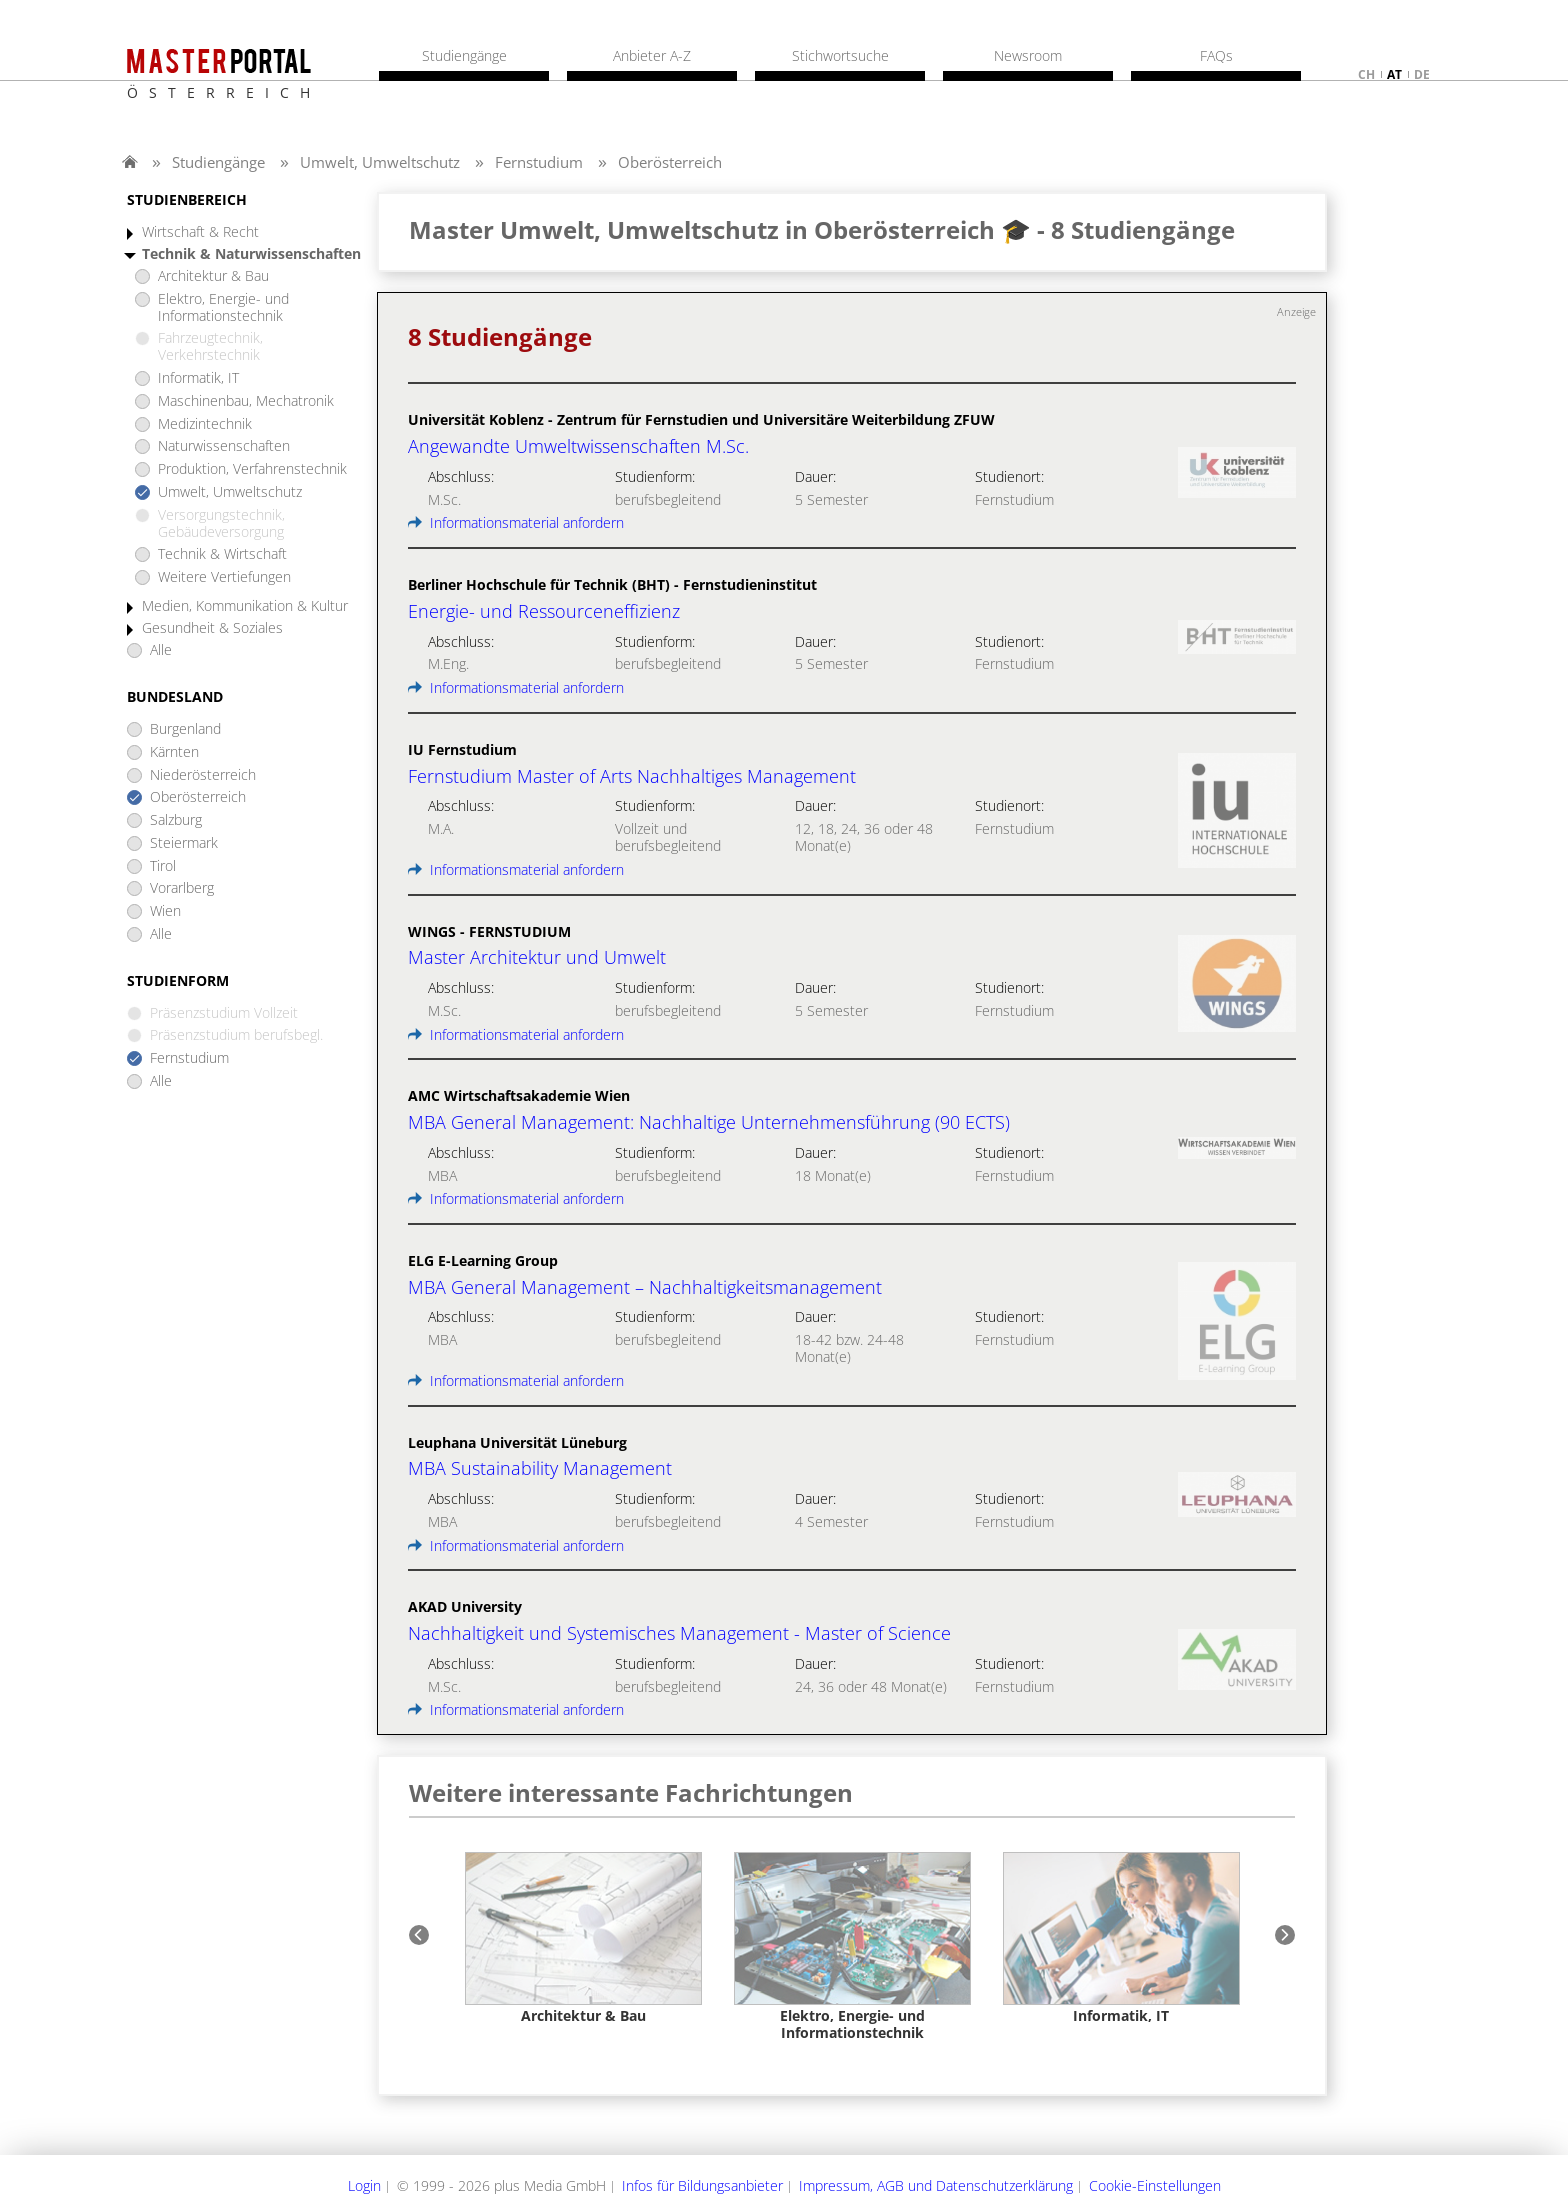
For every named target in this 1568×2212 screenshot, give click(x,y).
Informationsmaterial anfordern (516, 522)
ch (1366, 74)
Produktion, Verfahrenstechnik (252, 469)
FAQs (1216, 56)
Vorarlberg (182, 888)
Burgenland (185, 729)
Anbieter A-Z (652, 56)
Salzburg (176, 820)
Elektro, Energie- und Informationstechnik (223, 308)
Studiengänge (218, 162)
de (1422, 74)
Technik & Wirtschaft (222, 554)
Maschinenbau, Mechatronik (246, 401)
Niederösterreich (203, 775)
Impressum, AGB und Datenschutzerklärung (936, 2185)
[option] (583, 1938)
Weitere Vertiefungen (224, 577)
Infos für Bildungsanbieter (702, 2185)
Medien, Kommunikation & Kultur (245, 606)
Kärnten (174, 752)
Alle (161, 650)
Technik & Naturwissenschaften (251, 254)
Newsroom (1028, 56)
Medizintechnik (205, 424)
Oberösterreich (670, 162)
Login (364, 2185)
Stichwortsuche (840, 56)
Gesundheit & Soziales (212, 628)
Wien (165, 911)
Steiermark (184, 843)
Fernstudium (539, 162)
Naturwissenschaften (224, 446)
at (1394, 74)
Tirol (163, 866)
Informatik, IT (198, 378)
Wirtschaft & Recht (200, 232)
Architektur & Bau (213, 276)
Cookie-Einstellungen (1155, 2185)
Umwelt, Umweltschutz (380, 162)
